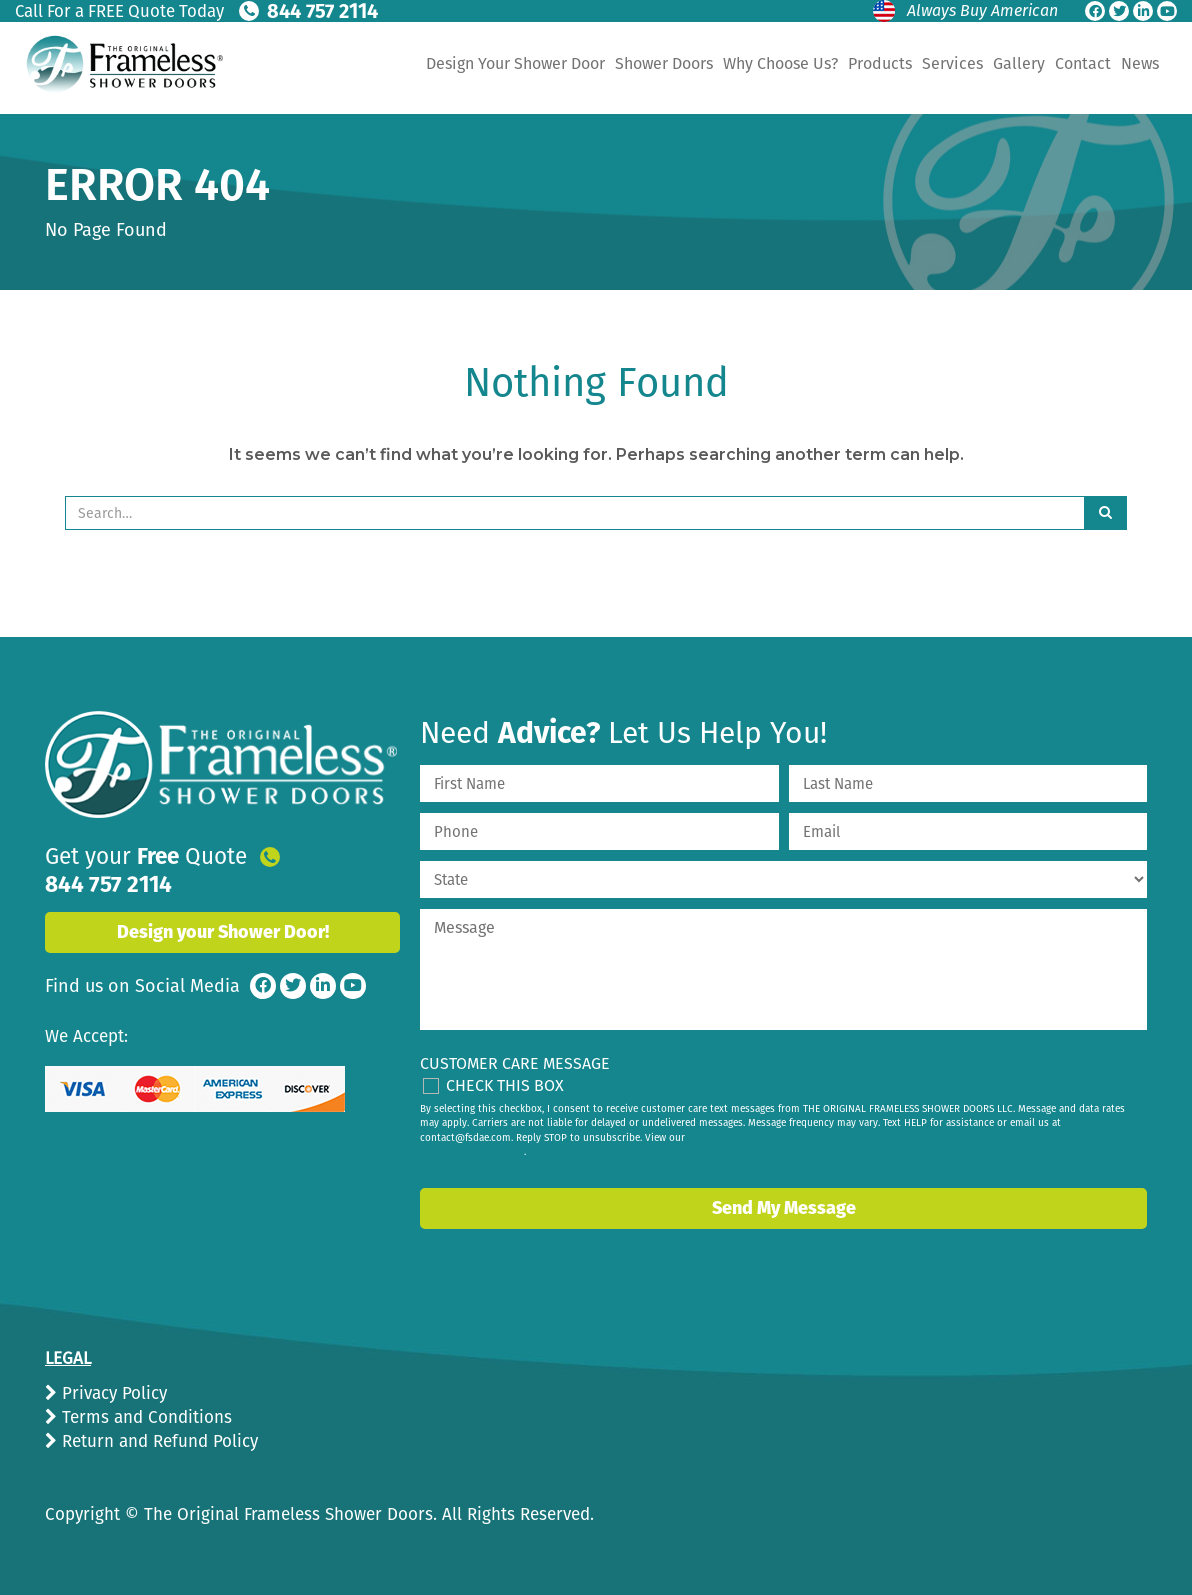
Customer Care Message (515, 1063)
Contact (1083, 63)
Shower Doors (664, 63)
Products (880, 63)
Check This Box (505, 1085)
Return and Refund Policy (157, 1441)
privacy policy (492, 1152)
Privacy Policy (112, 1393)
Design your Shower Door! (223, 905)
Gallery (1019, 63)
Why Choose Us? (780, 63)
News (1140, 63)
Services (952, 63)
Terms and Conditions (144, 1417)
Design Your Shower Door (515, 63)
